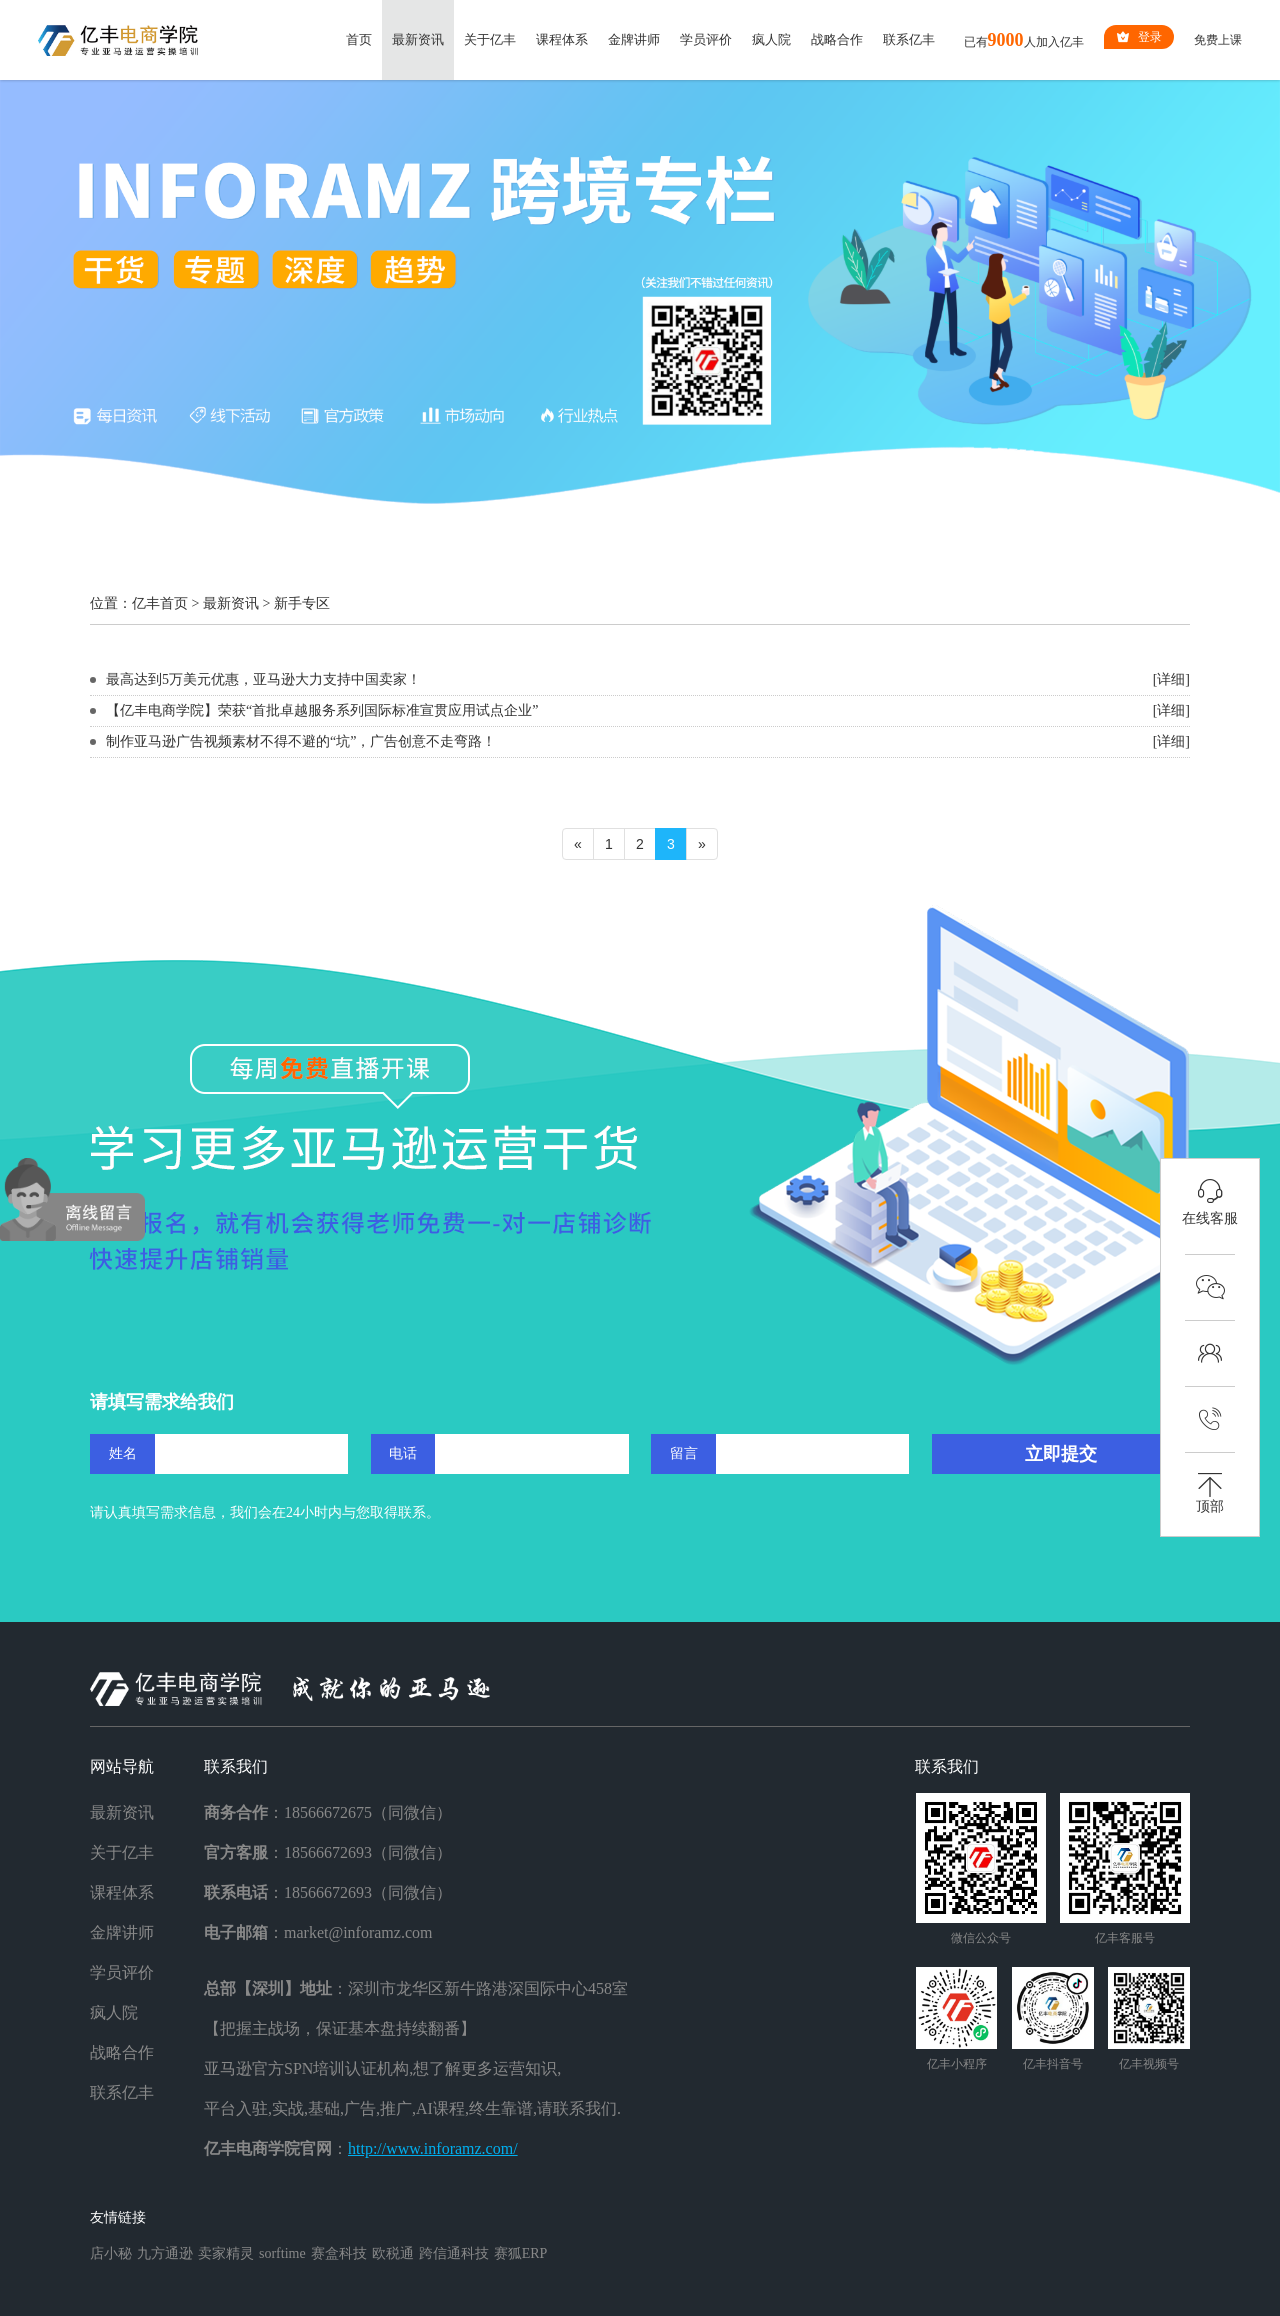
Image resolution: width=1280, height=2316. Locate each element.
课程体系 (562, 39)
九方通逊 (165, 2253)
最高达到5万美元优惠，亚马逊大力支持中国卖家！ (263, 679)
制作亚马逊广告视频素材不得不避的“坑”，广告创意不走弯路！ (301, 741)
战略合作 (837, 39)
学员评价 (706, 39)
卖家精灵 (226, 2253)
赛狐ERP (521, 2253)
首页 (359, 39)
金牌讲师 (634, 39)
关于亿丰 (490, 39)
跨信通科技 (454, 2253)
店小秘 (111, 2253)
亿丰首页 (160, 603)
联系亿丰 (909, 39)
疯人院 (771, 39)
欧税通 (393, 2253)
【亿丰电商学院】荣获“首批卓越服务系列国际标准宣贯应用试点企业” (322, 710)
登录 (1139, 37)
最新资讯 (418, 39)
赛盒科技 (339, 2253)
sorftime (282, 2253)
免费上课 (1218, 40)
